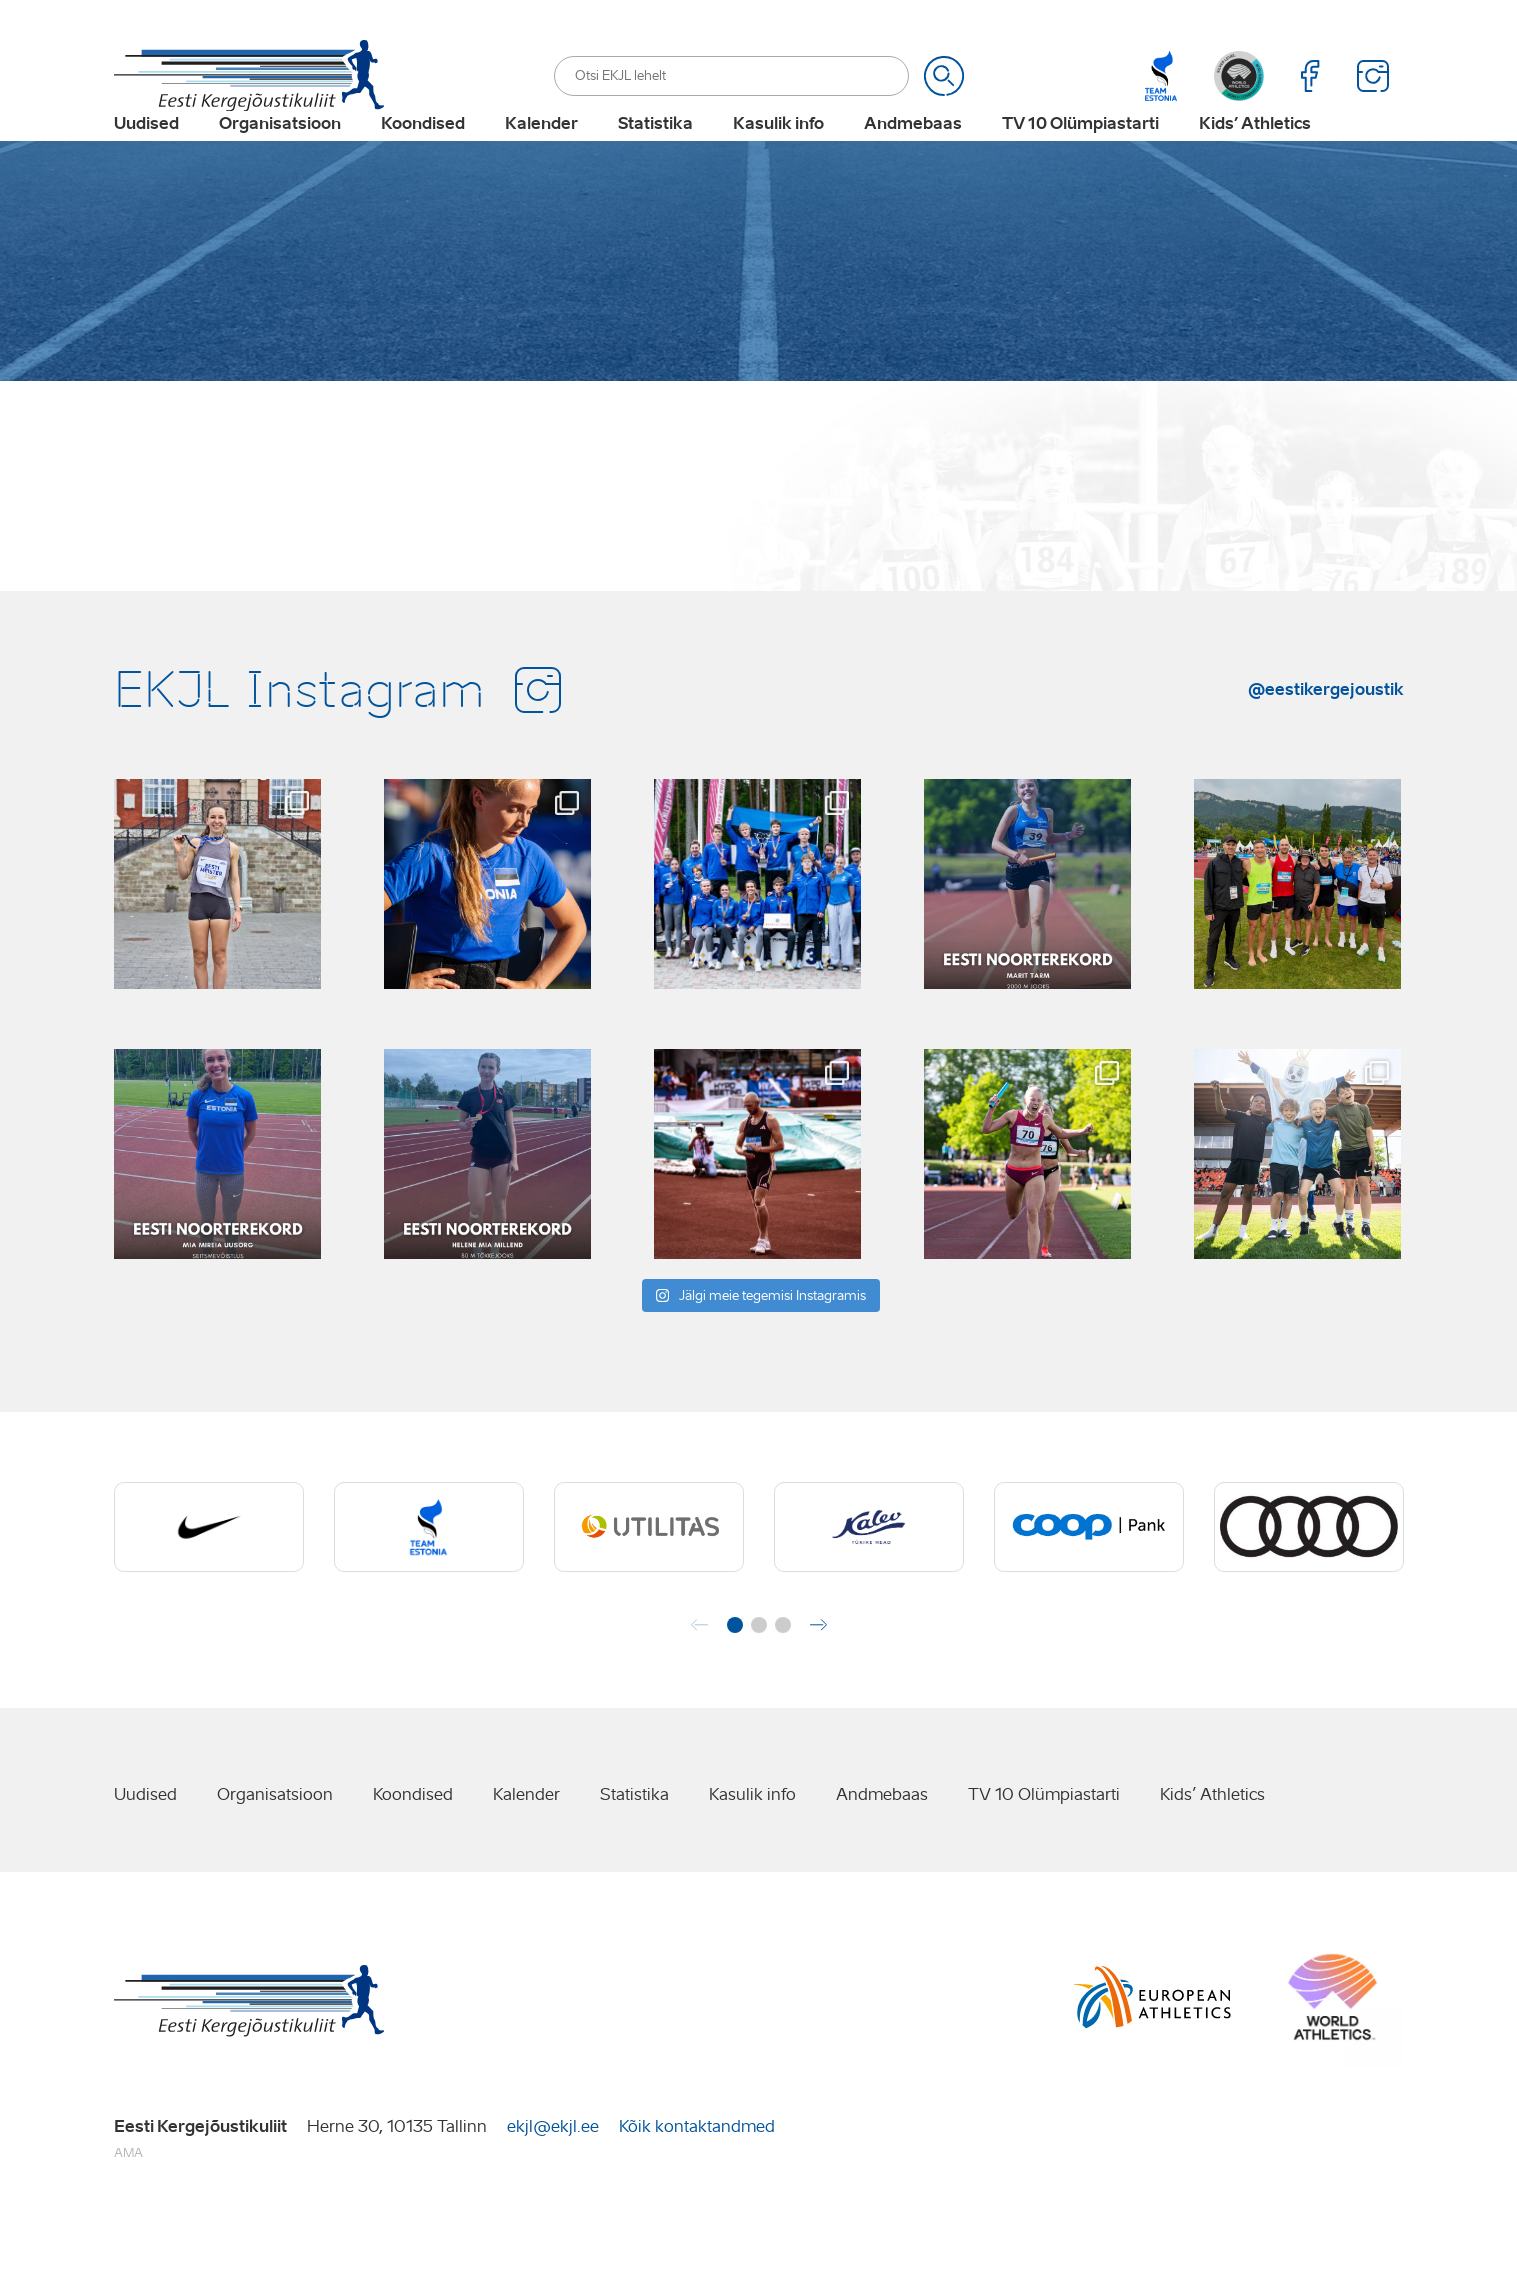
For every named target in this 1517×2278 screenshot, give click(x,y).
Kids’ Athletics (1255, 156)
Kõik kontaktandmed (697, 2188)
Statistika (655, 156)
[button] (735, 1688)
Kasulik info (778, 156)
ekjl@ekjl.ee (553, 2188)
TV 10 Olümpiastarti (1080, 156)
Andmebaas (913, 156)
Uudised (146, 156)
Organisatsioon (280, 156)
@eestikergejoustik (1326, 751)
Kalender (541, 156)
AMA (128, 2215)
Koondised (423, 156)
